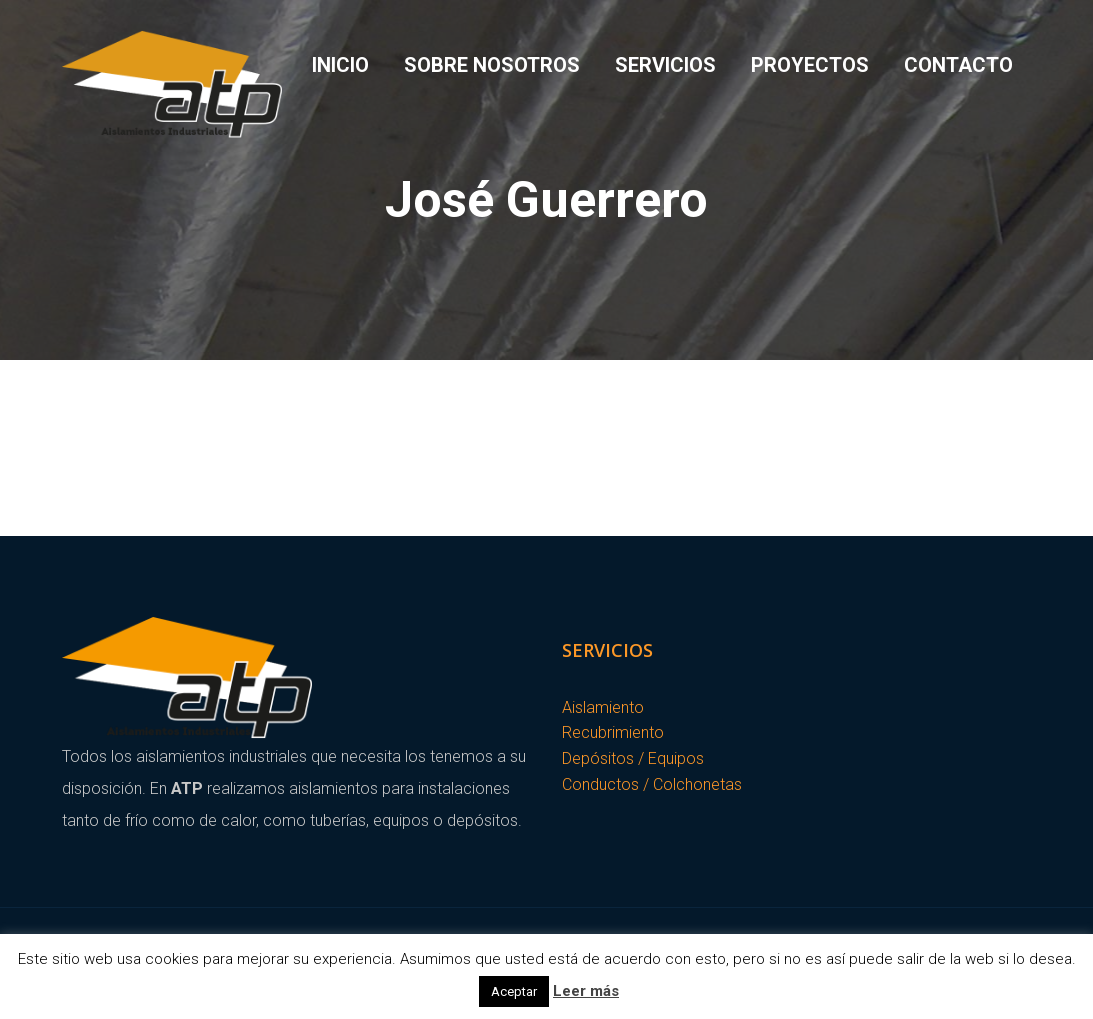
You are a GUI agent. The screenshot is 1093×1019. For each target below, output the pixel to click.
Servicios (665, 65)
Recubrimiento (613, 732)
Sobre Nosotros (492, 65)
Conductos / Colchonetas (652, 784)
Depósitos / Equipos (633, 758)
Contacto (958, 65)
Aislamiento (603, 707)
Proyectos (810, 65)
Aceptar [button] (514, 991)
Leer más (586, 991)
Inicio (340, 65)
